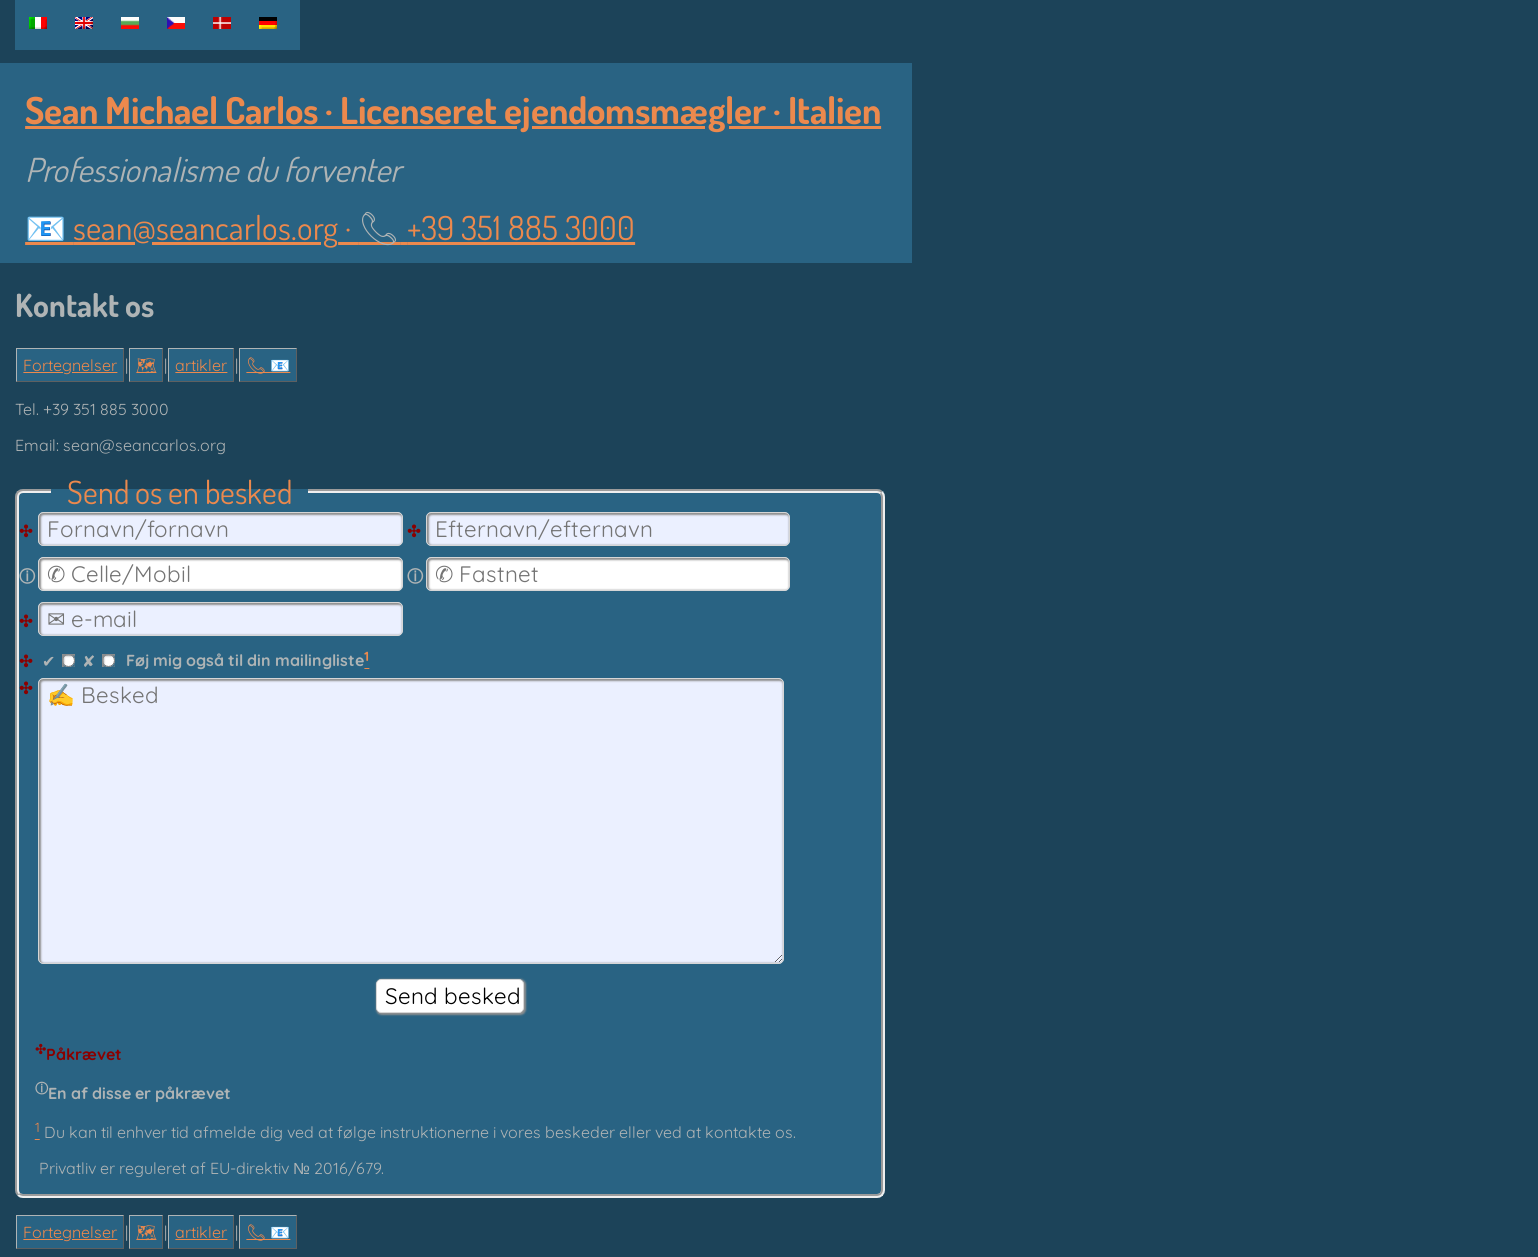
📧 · (330, 227)
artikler (201, 365)
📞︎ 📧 (268, 365)
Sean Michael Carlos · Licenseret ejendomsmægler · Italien (453, 109)
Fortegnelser (70, 365)
